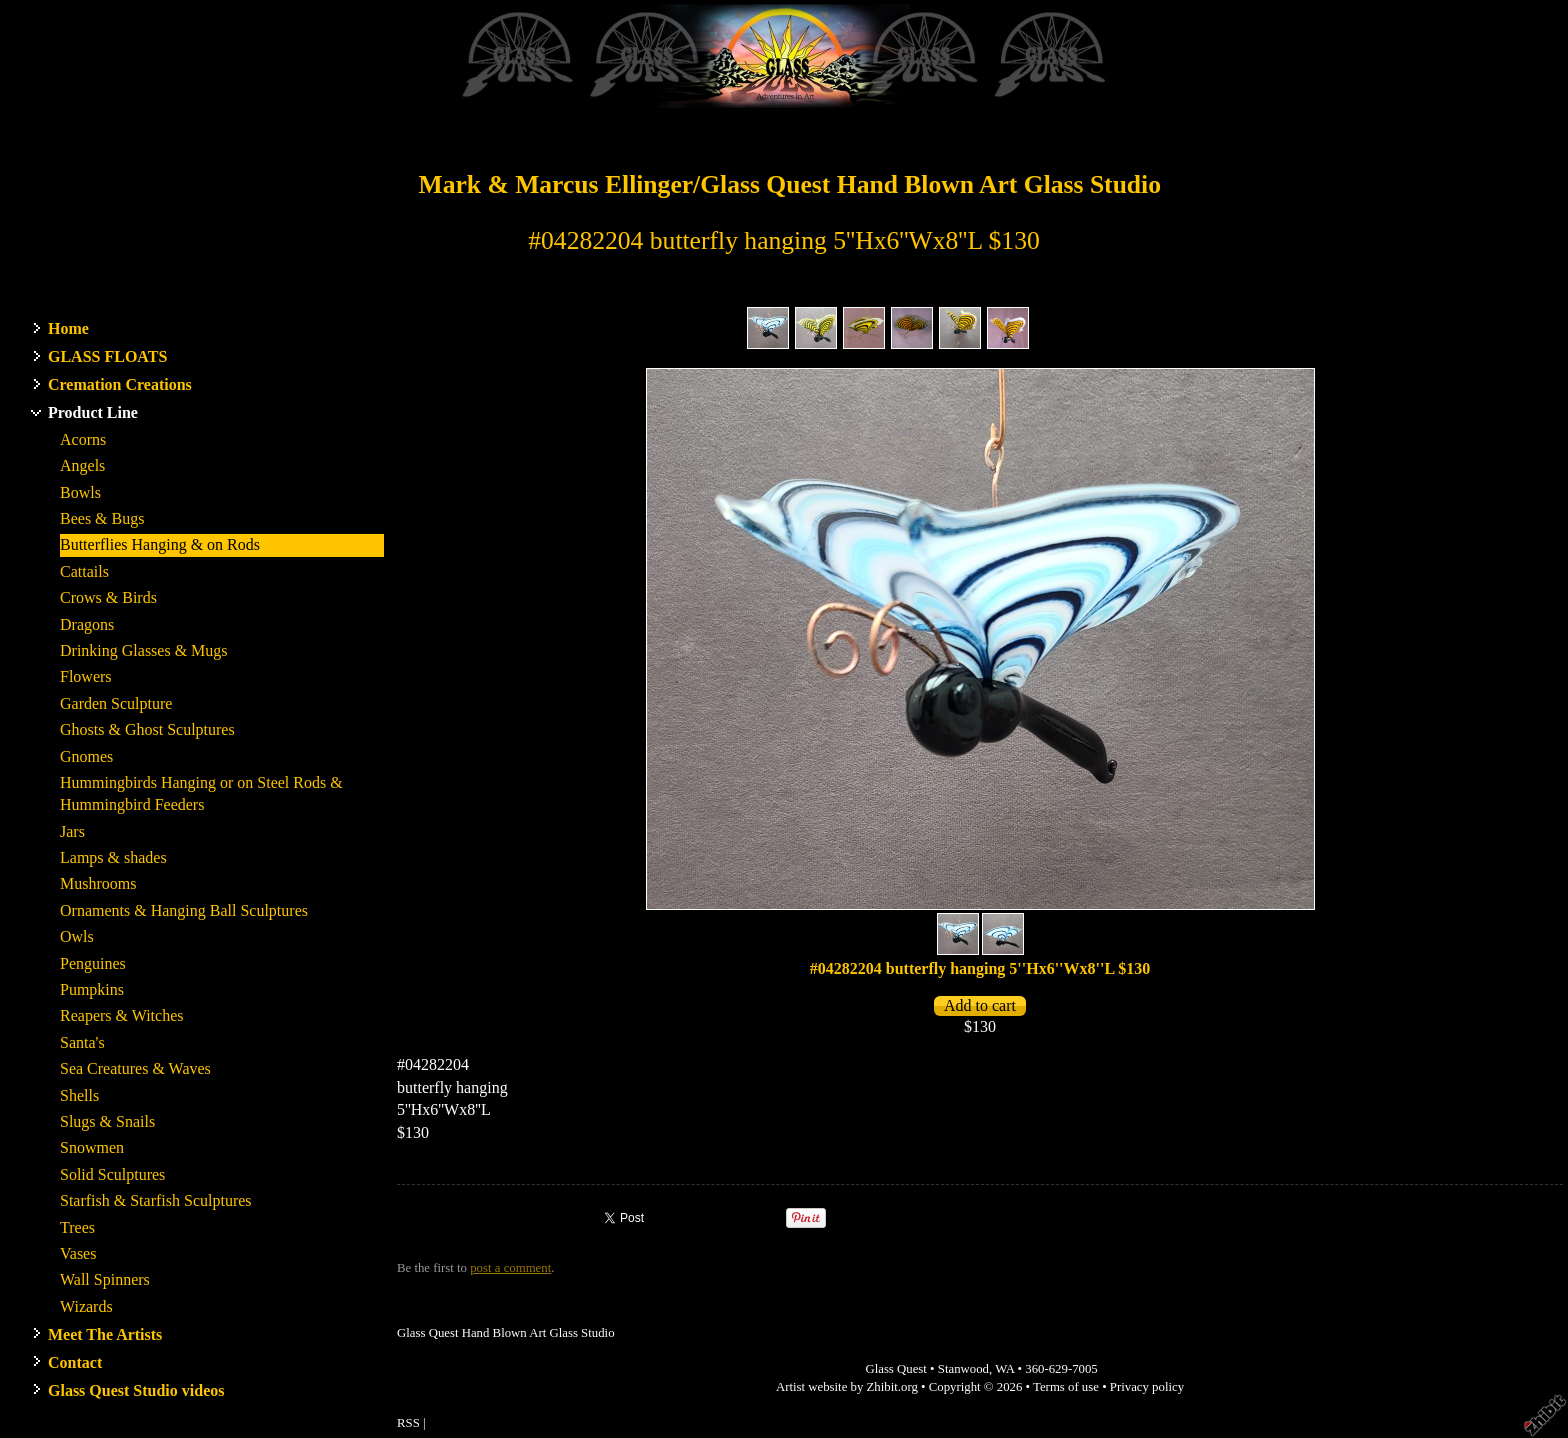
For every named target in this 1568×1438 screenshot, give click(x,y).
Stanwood (963, 1369)
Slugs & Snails (107, 1121)
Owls (77, 936)
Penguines (93, 963)
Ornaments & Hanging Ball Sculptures (184, 910)
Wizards (86, 1306)
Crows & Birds (108, 597)
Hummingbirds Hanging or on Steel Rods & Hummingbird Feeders (201, 793)
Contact (75, 1362)
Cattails (84, 571)
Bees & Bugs (102, 518)
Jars (72, 831)
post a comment (510, 1268)
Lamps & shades (113, 857)
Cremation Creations (120, 384)
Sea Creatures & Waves (135, 1068)
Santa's (82, 1042)
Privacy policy (1147, 1387)
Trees (77, 1227)
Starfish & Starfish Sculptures (156, 1200)
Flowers (86, 676)
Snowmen (92, 1147)
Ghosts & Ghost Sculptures (147, 729)
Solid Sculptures (112, 1174)
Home (68, 328)
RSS (408, 1423)
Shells (79, 1095)
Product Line (93, 412)
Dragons (87, 624)
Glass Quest (896, 1369)
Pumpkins (92, 989)
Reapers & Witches (121, 1015)
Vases (78, 1253)
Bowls (80, 492)
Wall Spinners (105, 1279)
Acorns (83, 439)
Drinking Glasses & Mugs (144, 650)
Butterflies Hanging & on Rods (160, 544)
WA (1004, 1369)
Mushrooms (98, 883)
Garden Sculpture (116, 703)
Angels (82, 465)
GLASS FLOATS (107, 356)
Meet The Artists (105, 1334)
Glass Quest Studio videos (136, 1390)
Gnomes (86, 756)
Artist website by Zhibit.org (847, 1387)
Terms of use (1066, 1387)
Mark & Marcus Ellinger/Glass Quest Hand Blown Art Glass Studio (789, 184)
